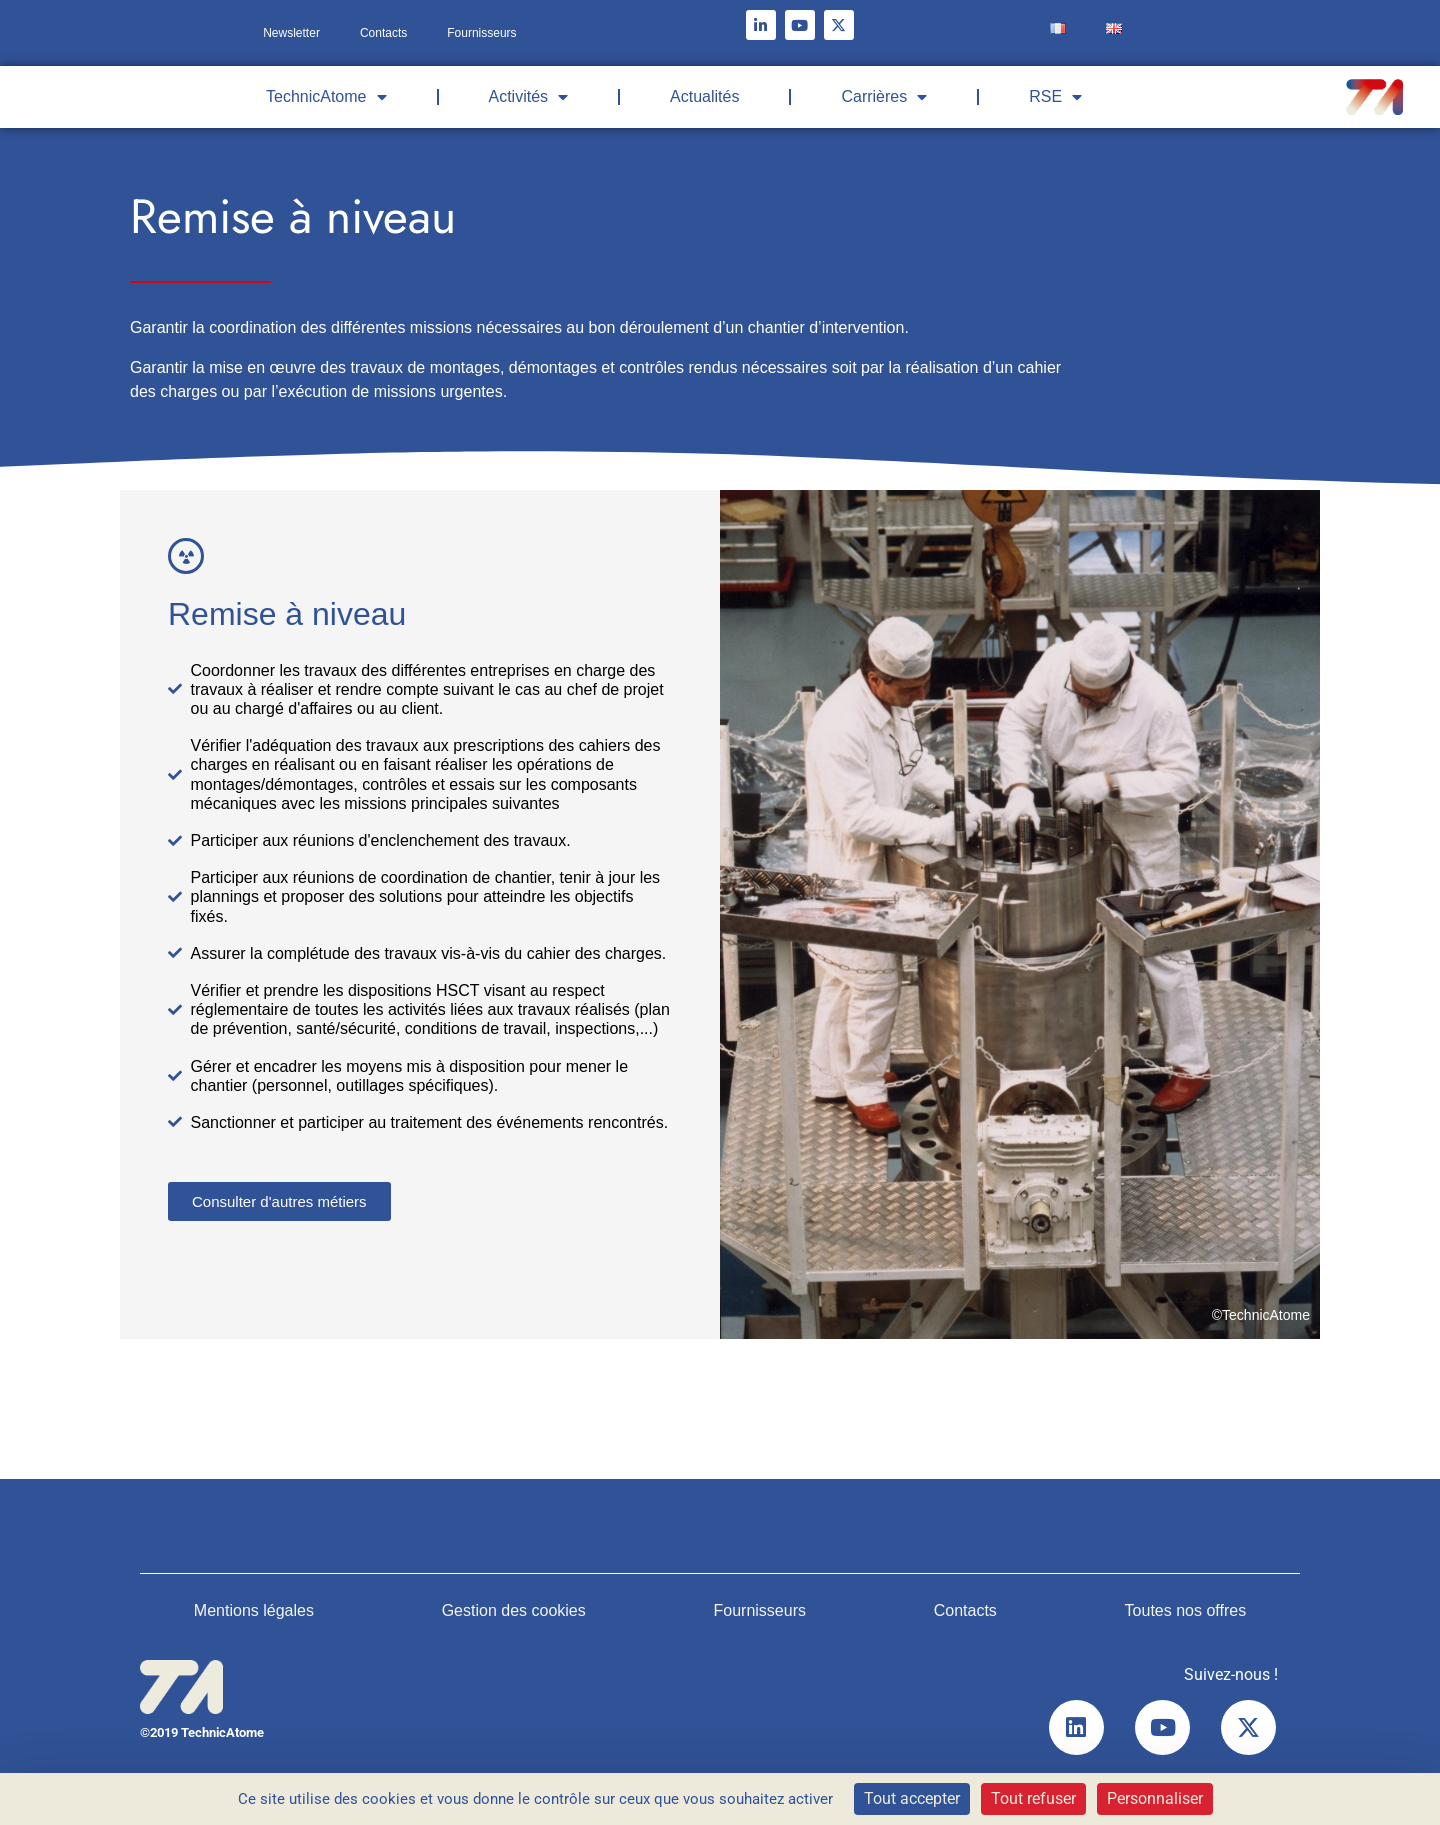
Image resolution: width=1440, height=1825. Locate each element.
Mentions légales (254, 1610)
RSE (1055, 97)
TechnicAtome (326, 97)
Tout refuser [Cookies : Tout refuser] (1033, 1798)
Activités (529, 97)
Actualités (704, 96)
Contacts (383, 33)
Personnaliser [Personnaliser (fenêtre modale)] (1155, 1798)
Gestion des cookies (514, 1610)
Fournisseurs (481, 33)
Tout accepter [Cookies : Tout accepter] (912, 1798)
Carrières (884, 97)
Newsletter (291, 33)
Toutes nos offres (1186, 1610)
